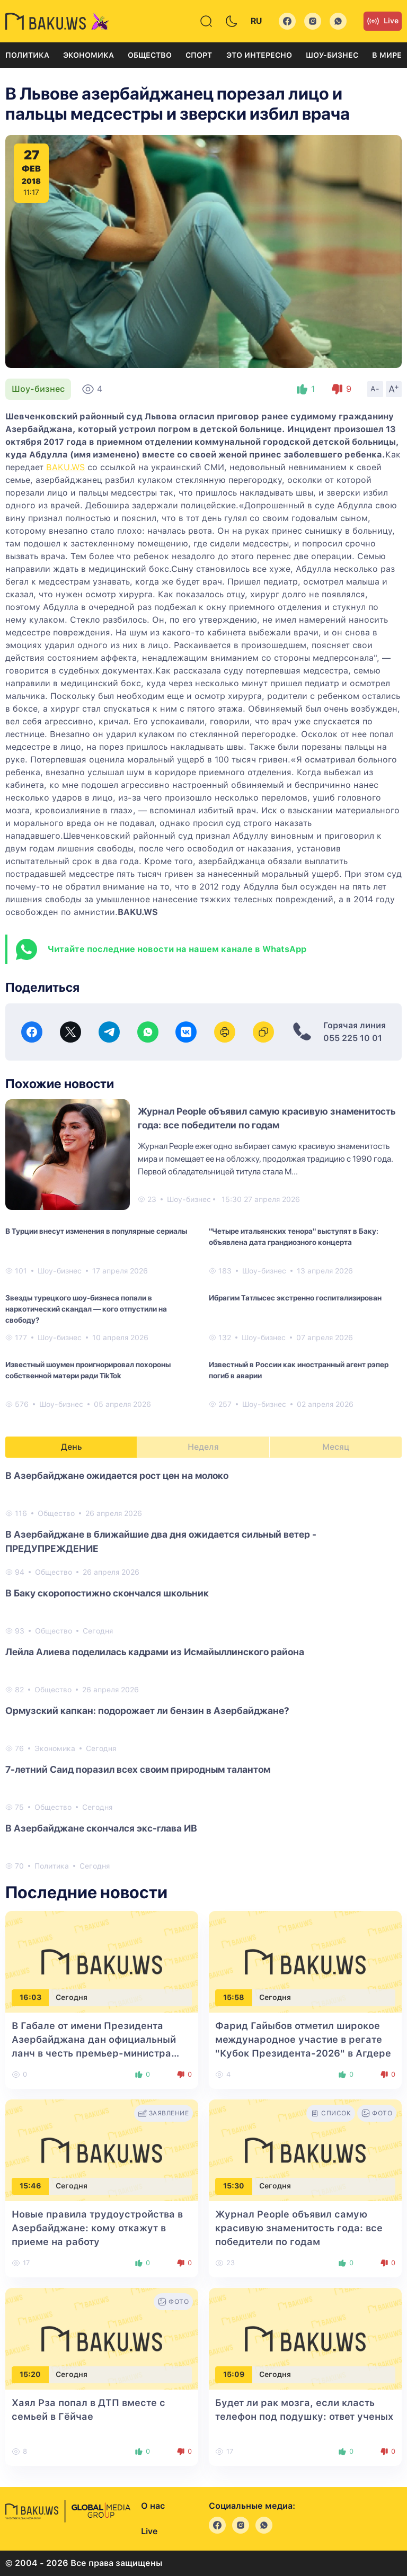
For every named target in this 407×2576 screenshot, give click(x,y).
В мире (387, 55)
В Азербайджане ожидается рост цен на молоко (116, 1475)
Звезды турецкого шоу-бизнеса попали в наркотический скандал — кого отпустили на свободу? (86, 1309)
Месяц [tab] (335, 1447)
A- (375, 388)
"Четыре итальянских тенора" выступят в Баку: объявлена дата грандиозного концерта (293, 1236)
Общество (150, 55)
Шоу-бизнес (332, 55)
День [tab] (71, 1447)
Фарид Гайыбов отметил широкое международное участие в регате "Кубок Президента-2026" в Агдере (303, 2039)
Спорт (198, 55)
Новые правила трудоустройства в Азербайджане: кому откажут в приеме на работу (97, 2228)
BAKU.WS (65, 467)
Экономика (88, 55)
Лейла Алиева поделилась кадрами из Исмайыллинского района (154, 1651)
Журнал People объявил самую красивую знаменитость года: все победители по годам (299, 2228)
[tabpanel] (203, 1670)
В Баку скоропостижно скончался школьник (107, 1593)
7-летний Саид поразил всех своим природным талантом (137, 1769)
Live (383, 21)
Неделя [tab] (203, 1447)
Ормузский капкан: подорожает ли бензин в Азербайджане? (147, 1710)
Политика (27, 55)
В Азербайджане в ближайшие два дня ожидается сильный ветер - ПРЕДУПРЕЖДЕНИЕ (160, 1541)
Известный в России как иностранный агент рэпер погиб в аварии (298, 1370)
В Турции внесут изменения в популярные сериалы (96, 1231)
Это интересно (259, 55)
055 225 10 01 (352, 1038)
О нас (153, 2506)
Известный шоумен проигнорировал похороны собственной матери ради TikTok (88, 1370)
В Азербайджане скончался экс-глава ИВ (101, 1828)
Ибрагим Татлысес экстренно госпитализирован (295, 1298)
